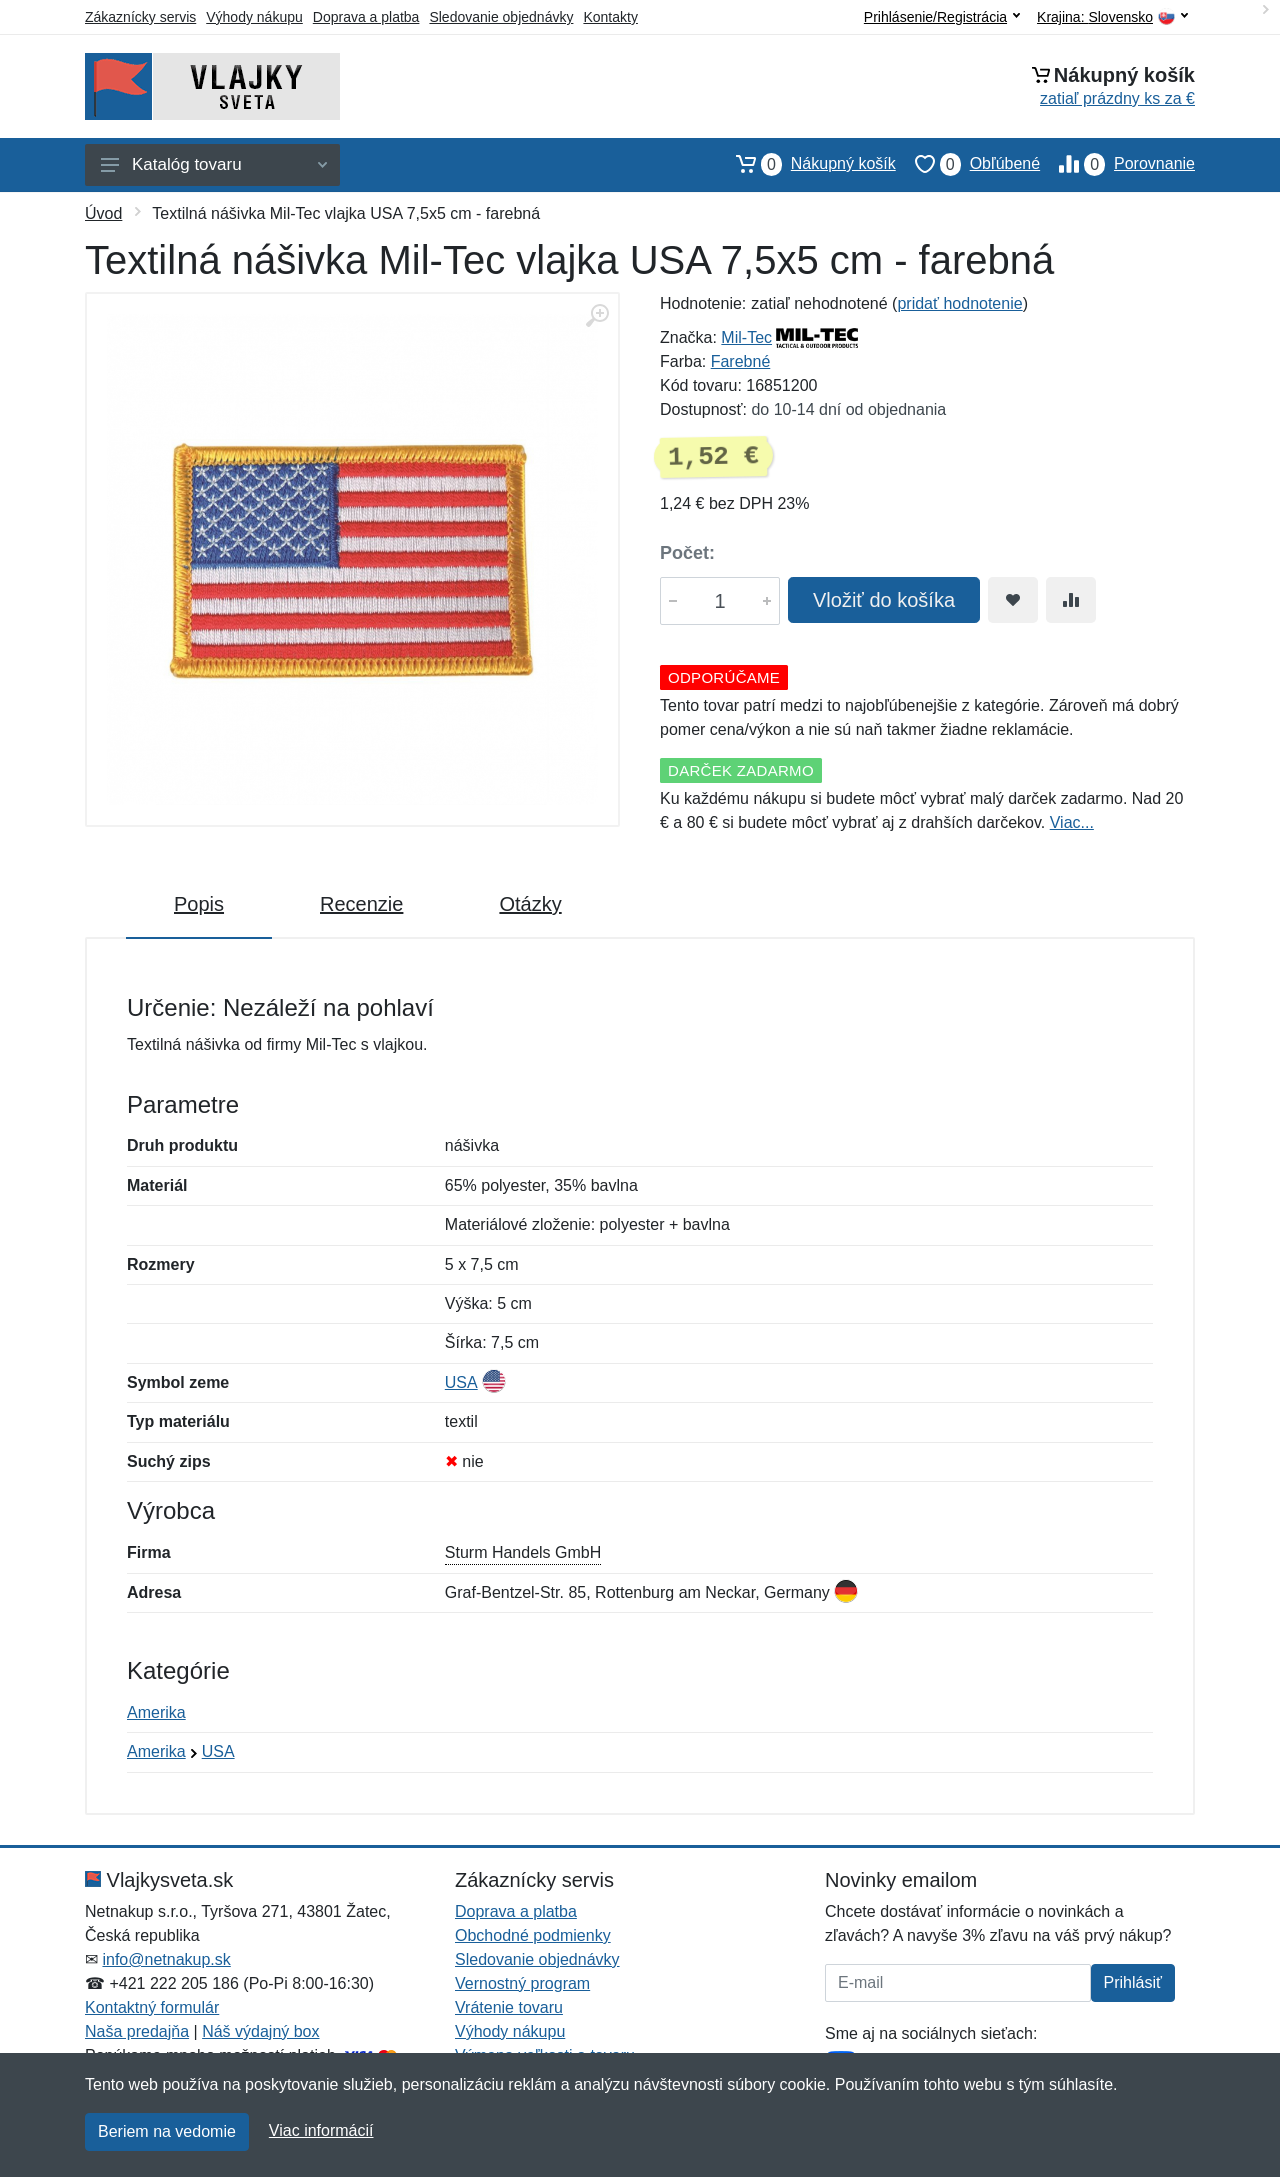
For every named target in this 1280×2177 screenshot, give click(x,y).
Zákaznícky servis (140, 17)
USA (461, 1382)
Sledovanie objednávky (501, 17)
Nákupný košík (806, 164)
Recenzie (361, 904)
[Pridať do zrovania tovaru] (1071, 600)
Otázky (530, 904)
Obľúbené (968, 164)
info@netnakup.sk (166, 1959)
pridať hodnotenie (959, 303)
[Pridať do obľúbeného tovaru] (1013, 600)
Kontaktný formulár (152, 2007)
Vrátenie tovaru (509, 2007)
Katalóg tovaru (214, 164)
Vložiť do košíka (884, 600)
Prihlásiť (1133, 1982)
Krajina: (1112, 17)
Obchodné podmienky (533, 1935)
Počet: (687, 553)
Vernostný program (522, 1983)
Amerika (156, 1712)
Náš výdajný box (260, 2031)
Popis (199, 904)
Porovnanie (1117, 164)
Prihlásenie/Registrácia (942, 17)
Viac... (1072, 822)
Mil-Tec (746, 337)
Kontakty (610, 17)
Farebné (741, 361)
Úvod (103, 213)
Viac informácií (321, 2130)
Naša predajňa (137, 2031)
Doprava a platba (366, 17)
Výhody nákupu (254, 17)
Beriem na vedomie (167, 2131)
